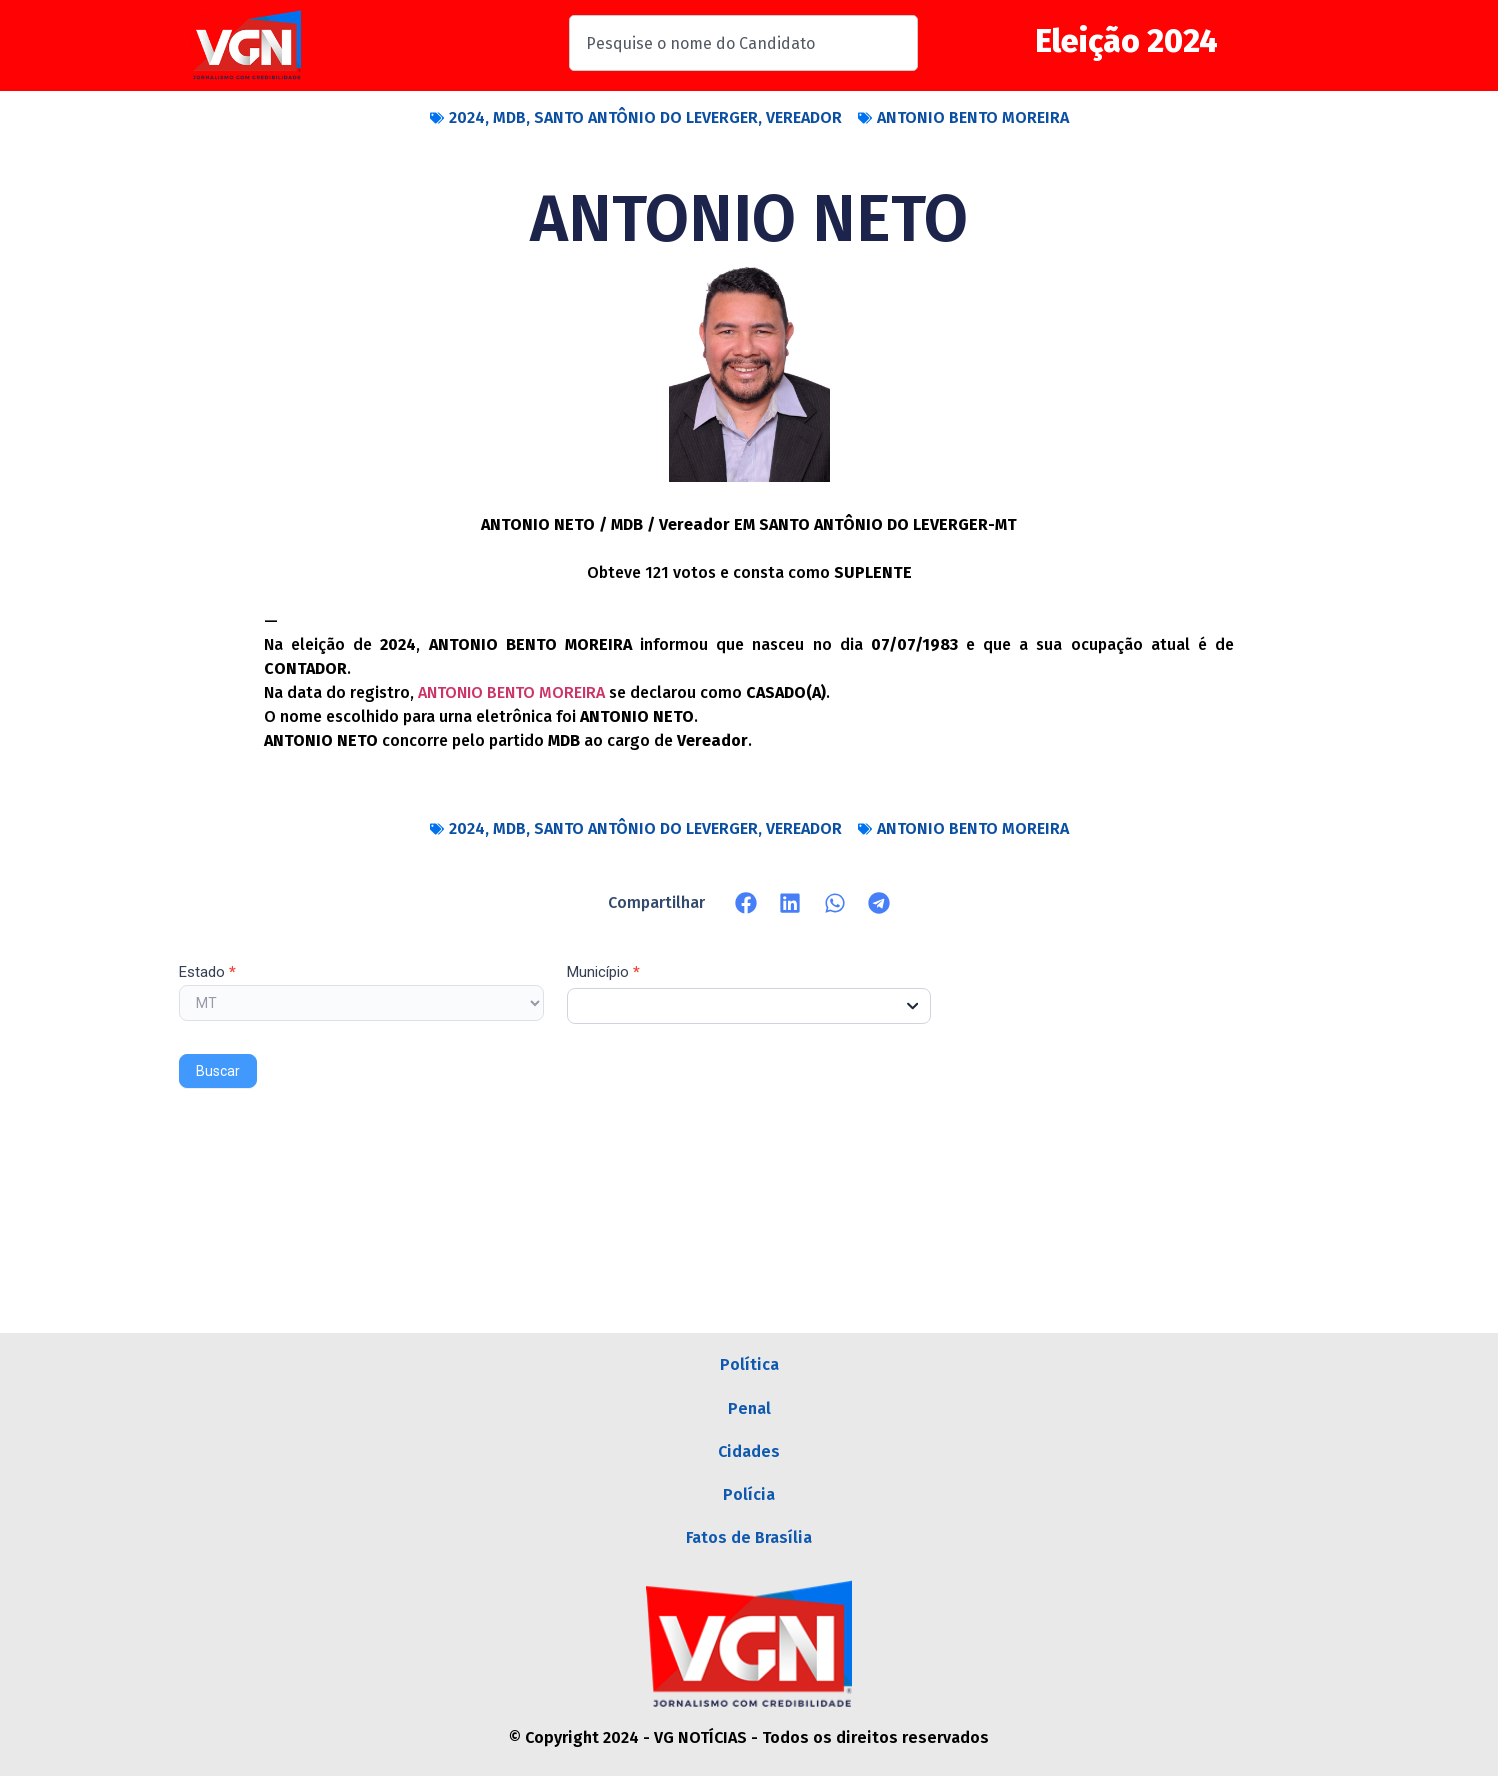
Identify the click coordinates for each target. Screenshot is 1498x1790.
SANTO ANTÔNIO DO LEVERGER (646, 117)
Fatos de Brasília (749, 1549)
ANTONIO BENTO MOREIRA (973, 117)
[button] (746, 902)
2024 (467, 117)
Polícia (749, 1503)
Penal (749, 1411)
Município (603, 973)
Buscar (218, 1071)
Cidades (749, 1457)
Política (749, 1365)
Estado (207, 973)
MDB (509, 117)
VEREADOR (804, 117)
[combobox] (743, 43)
